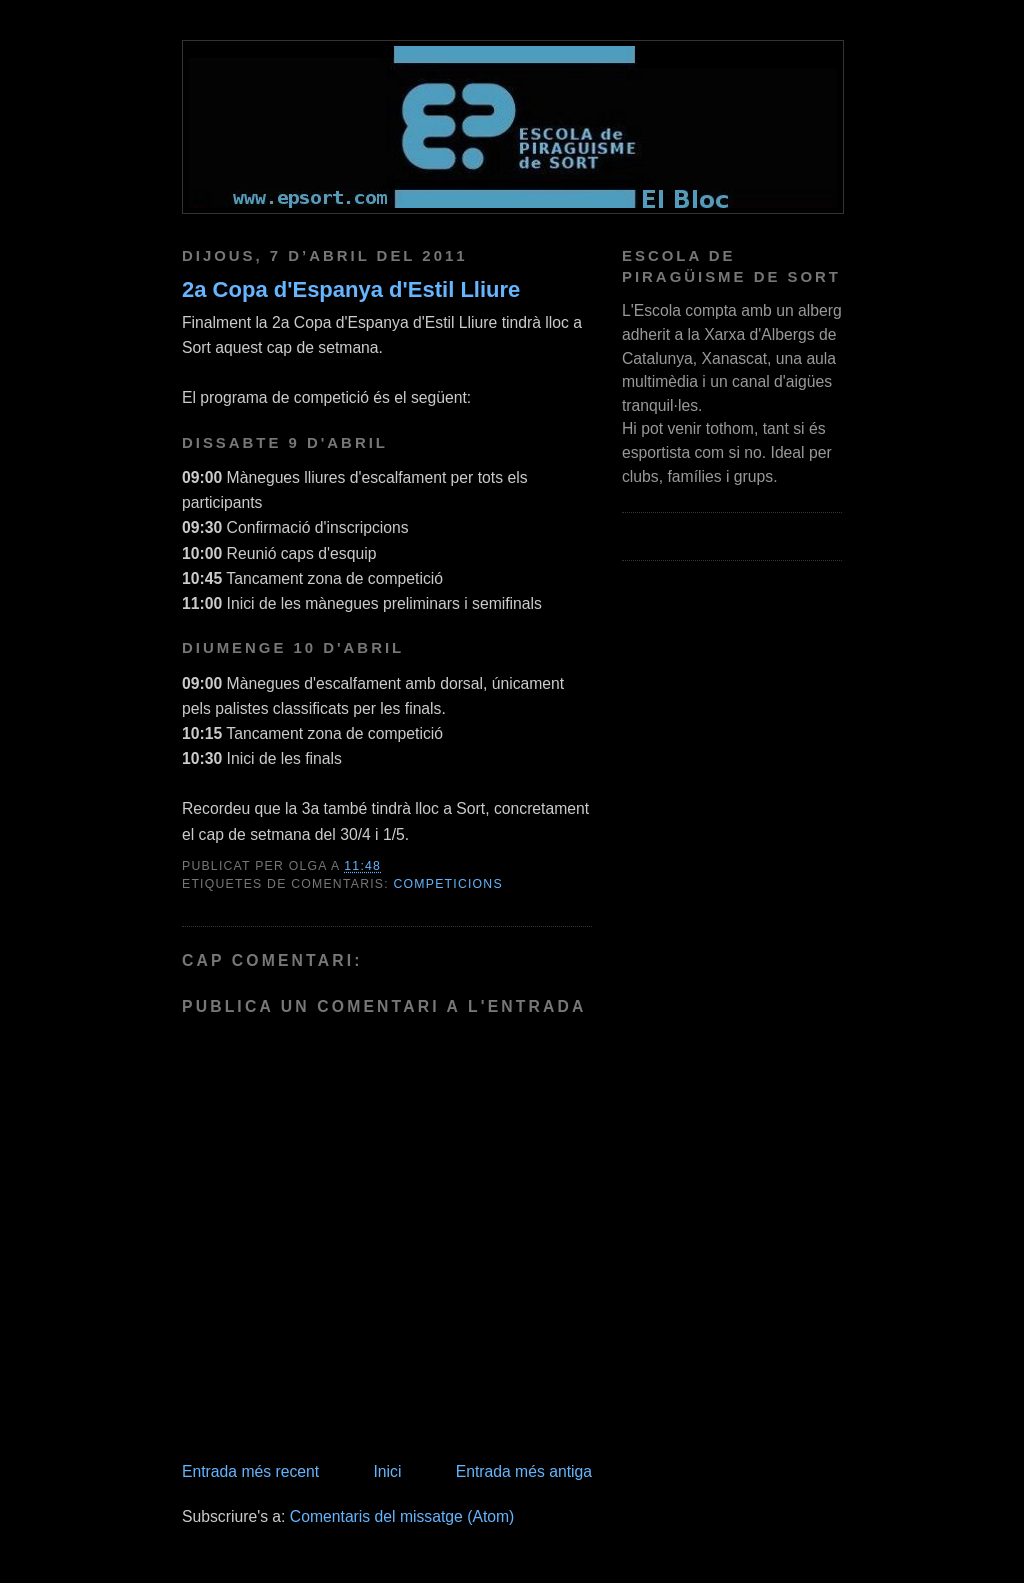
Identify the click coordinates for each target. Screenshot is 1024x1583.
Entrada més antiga (524, 1471)
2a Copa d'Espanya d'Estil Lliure (351, 289)
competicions (448, 884)
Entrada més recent (250, 1471)
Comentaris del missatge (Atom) (402, 1516)
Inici (387, 1471)
